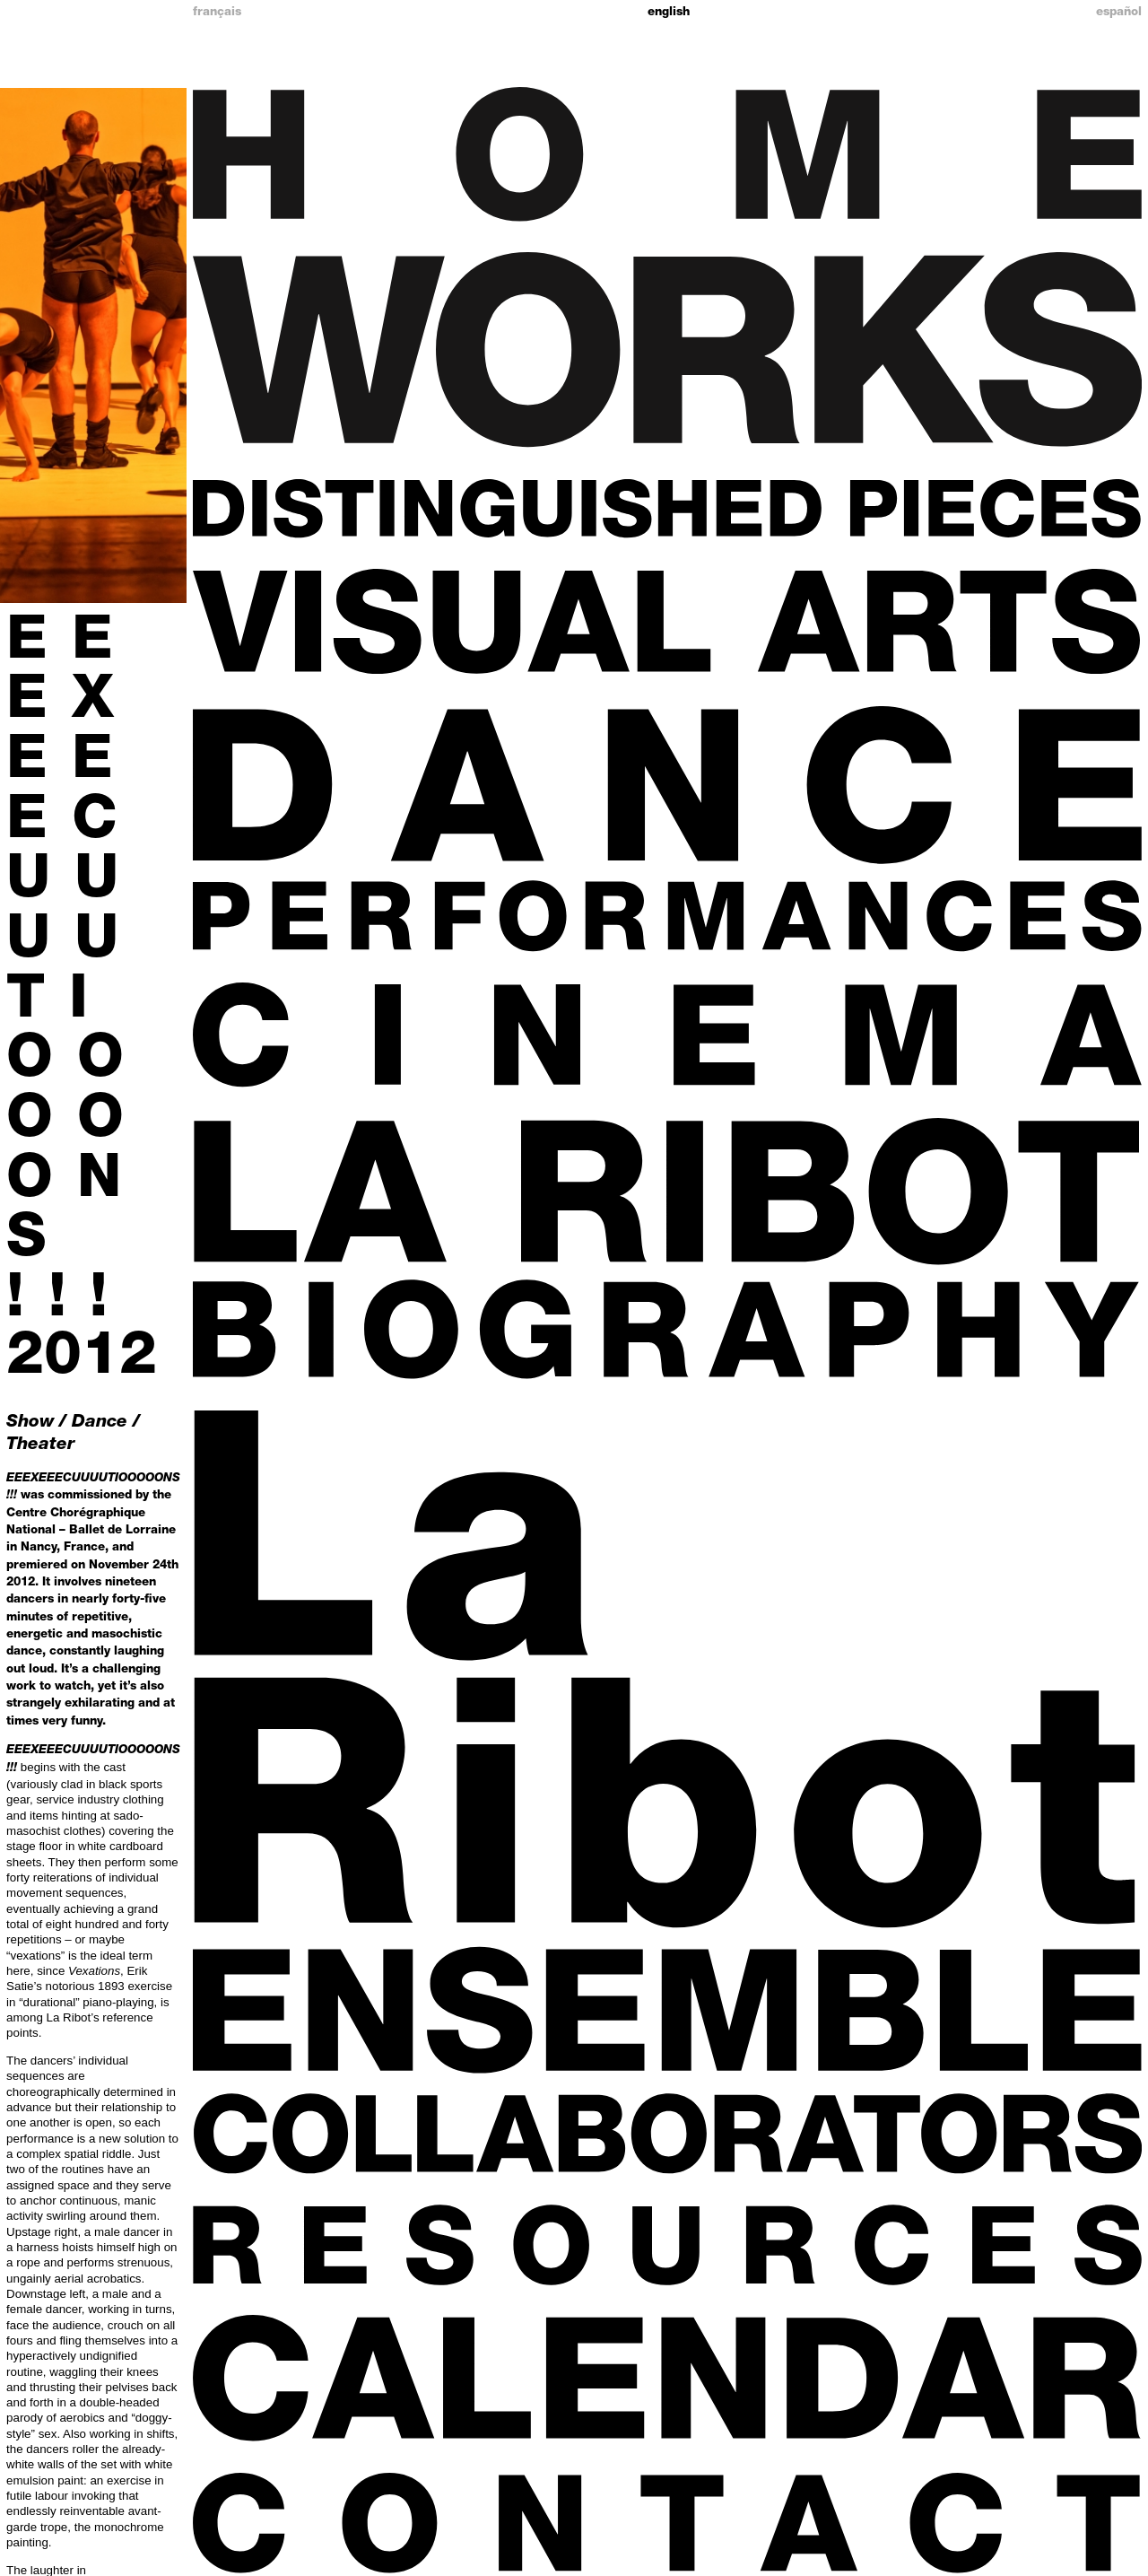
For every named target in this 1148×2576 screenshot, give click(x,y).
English (669, 12)
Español (1119, 12)
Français (217, 12)
